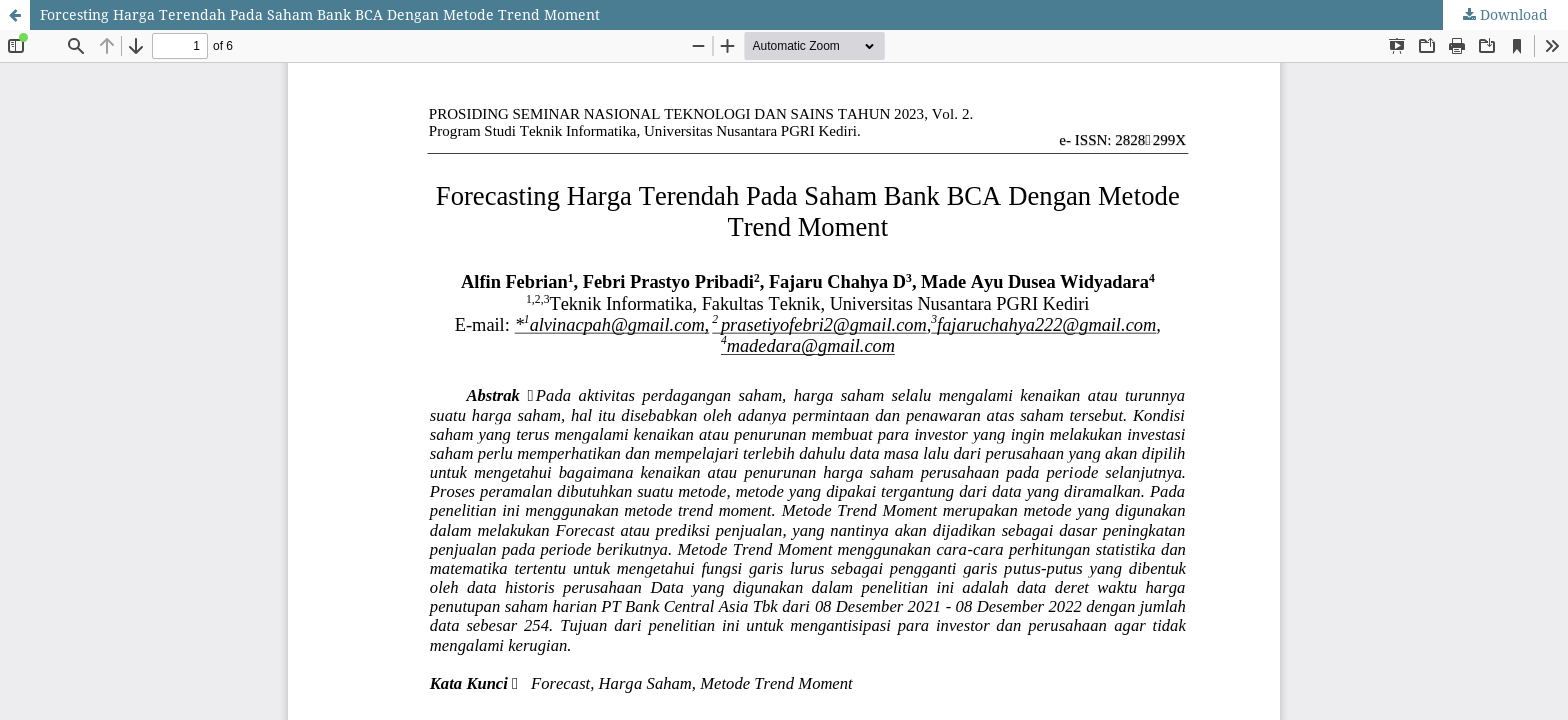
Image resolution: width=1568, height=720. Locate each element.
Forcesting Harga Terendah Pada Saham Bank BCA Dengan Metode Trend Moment (320, 14)
